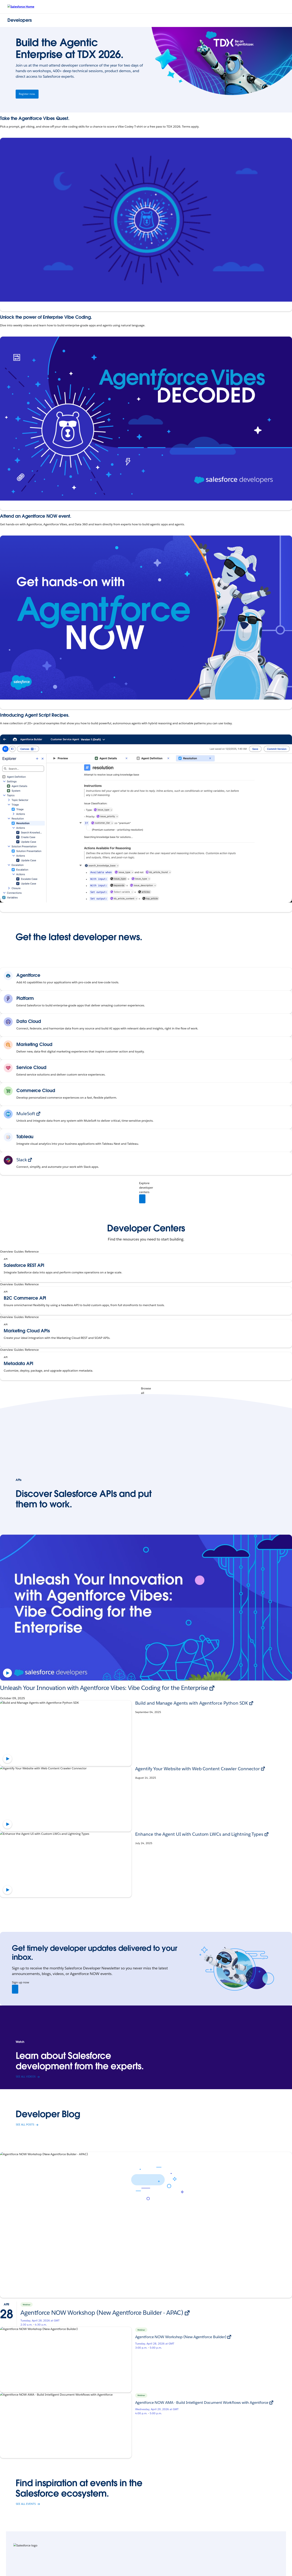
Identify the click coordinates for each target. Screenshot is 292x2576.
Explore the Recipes (15, 905)
